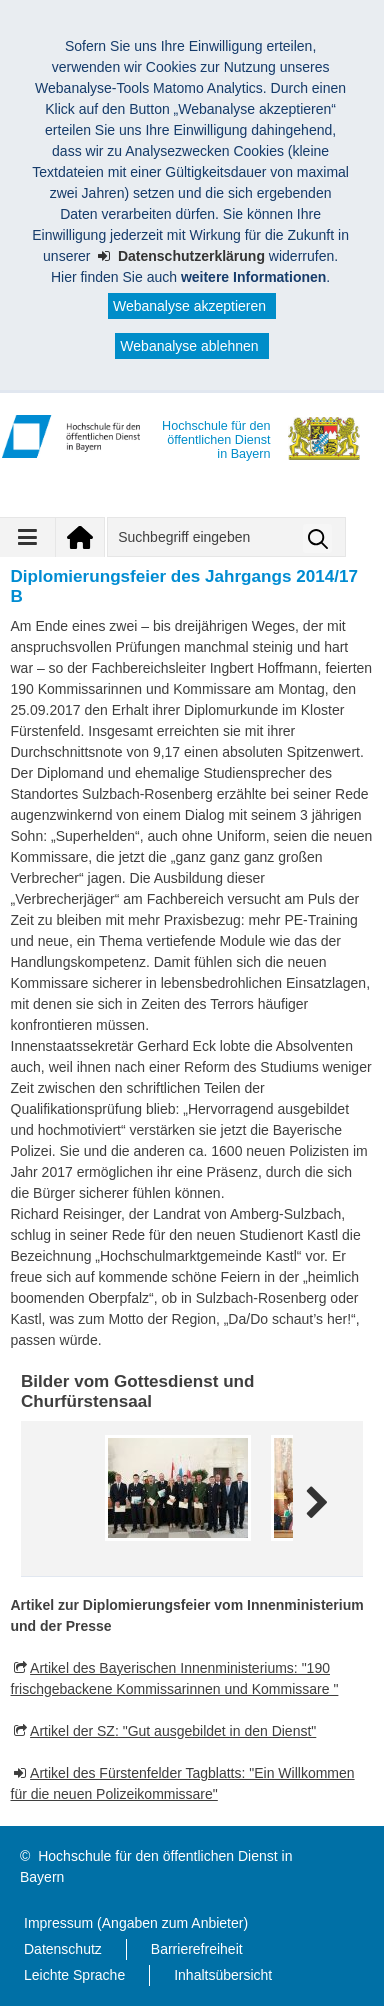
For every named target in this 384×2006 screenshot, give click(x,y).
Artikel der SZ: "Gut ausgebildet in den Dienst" (173, 1731)
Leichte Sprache (74, 1975)
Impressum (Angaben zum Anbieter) (136, 1923)
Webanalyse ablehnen (189, 346)
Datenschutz (63, 1949)
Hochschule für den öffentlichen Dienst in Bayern (156, 1866)
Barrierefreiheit (197, 1949)
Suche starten (317, 538)
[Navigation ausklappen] (28, 537)
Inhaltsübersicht (223, 1975)
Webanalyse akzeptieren (189, 306)
